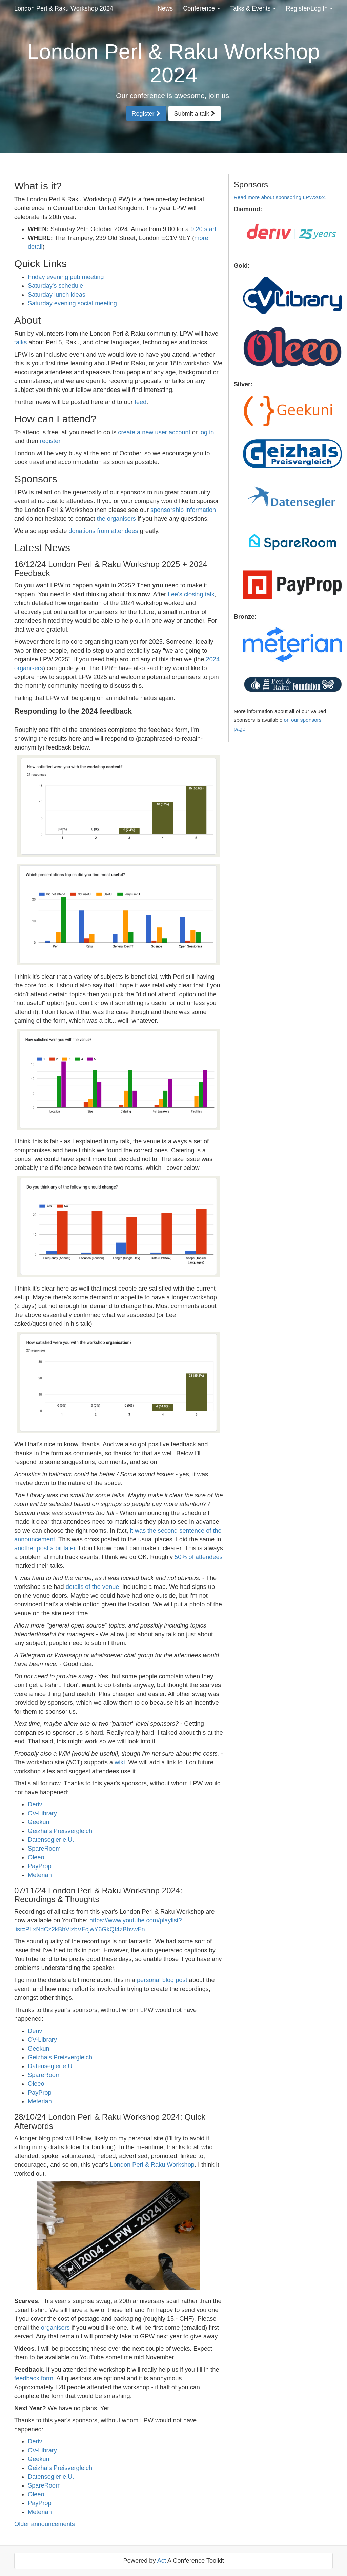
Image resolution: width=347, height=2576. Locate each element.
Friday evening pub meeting (66, 277)
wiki (120, 1762)
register (50, 441)
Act (161, 2560)
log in (206, 432)
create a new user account (154, 432)
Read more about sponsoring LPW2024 (280, 197)
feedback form (33, 2378)
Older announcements (44, 2524)
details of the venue (92, 1586)
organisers (55, 2327)
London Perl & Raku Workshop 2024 (63, 8)
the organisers (116, 518)
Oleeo (36, 1857)
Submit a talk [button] (194, 113)
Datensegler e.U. (51, 1839)
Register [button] (146, 113)
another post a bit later (44, 1548)
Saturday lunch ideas (56, 294)
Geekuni (39, 1822)
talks (20, 342)
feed (140, 402)
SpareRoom (44, 1848)
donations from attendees (103, 530)
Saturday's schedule (55, 285)
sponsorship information (183, 509)
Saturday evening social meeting (72, 303)
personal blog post (162, 1980)
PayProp (40, 1866)
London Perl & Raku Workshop (152, 2164)
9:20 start (203, 229)
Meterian (40, 1875)
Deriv (35, 1804)
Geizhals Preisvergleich (60, 1831)
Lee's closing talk (191, 594)
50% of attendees (199, 1557)
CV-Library (42, 1813)
